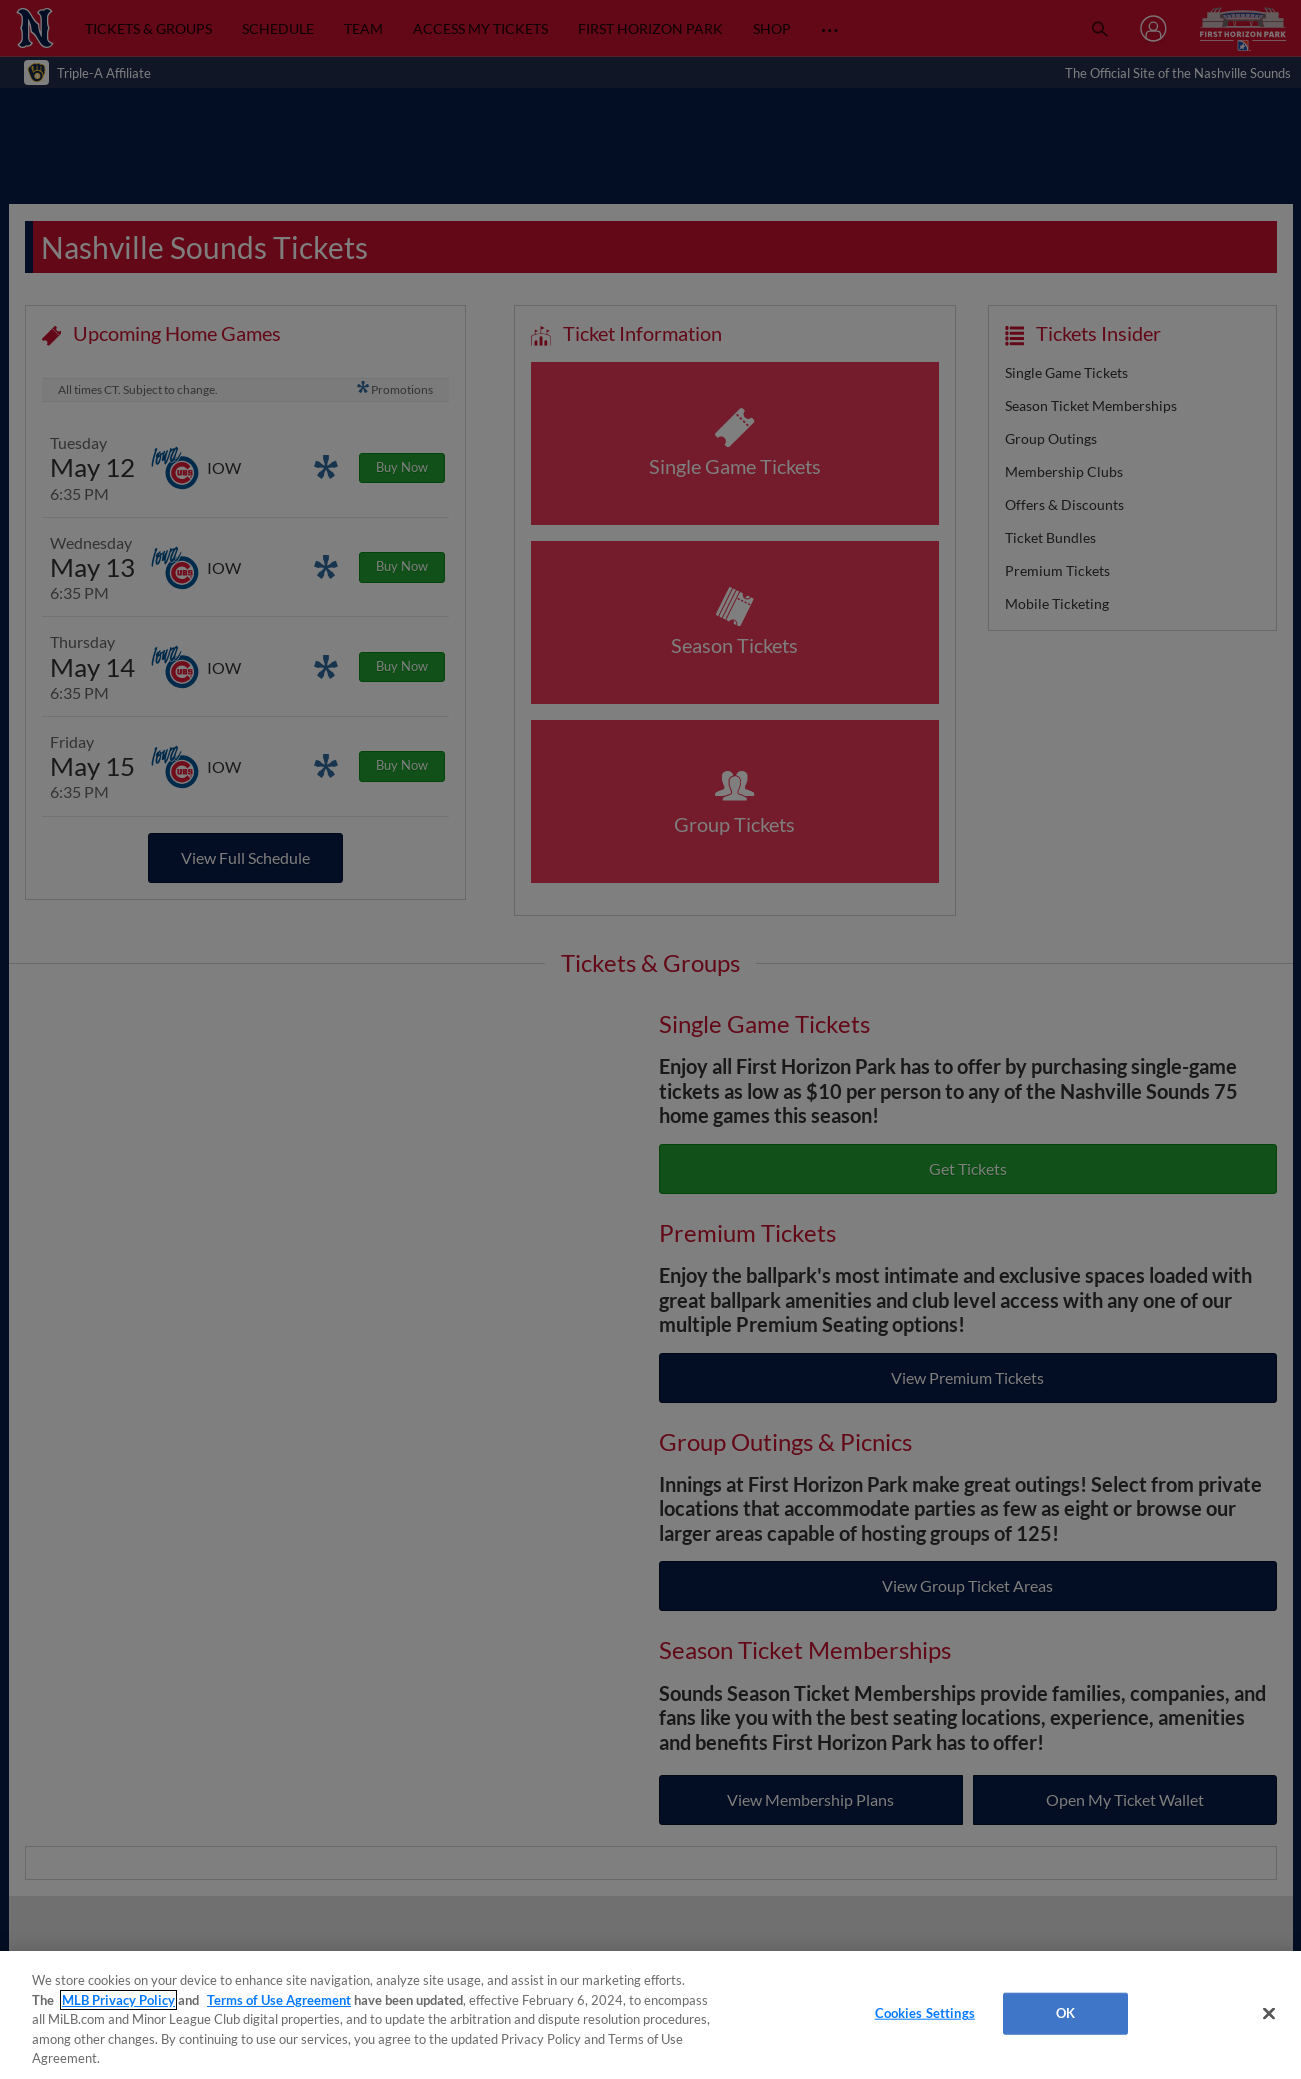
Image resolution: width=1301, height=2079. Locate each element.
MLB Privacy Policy (118, 2000)
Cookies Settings (925, 2013)
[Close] (1269, 2014)
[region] (650, 2015)
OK (1065, 2013)
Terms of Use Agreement (279, 2000)
